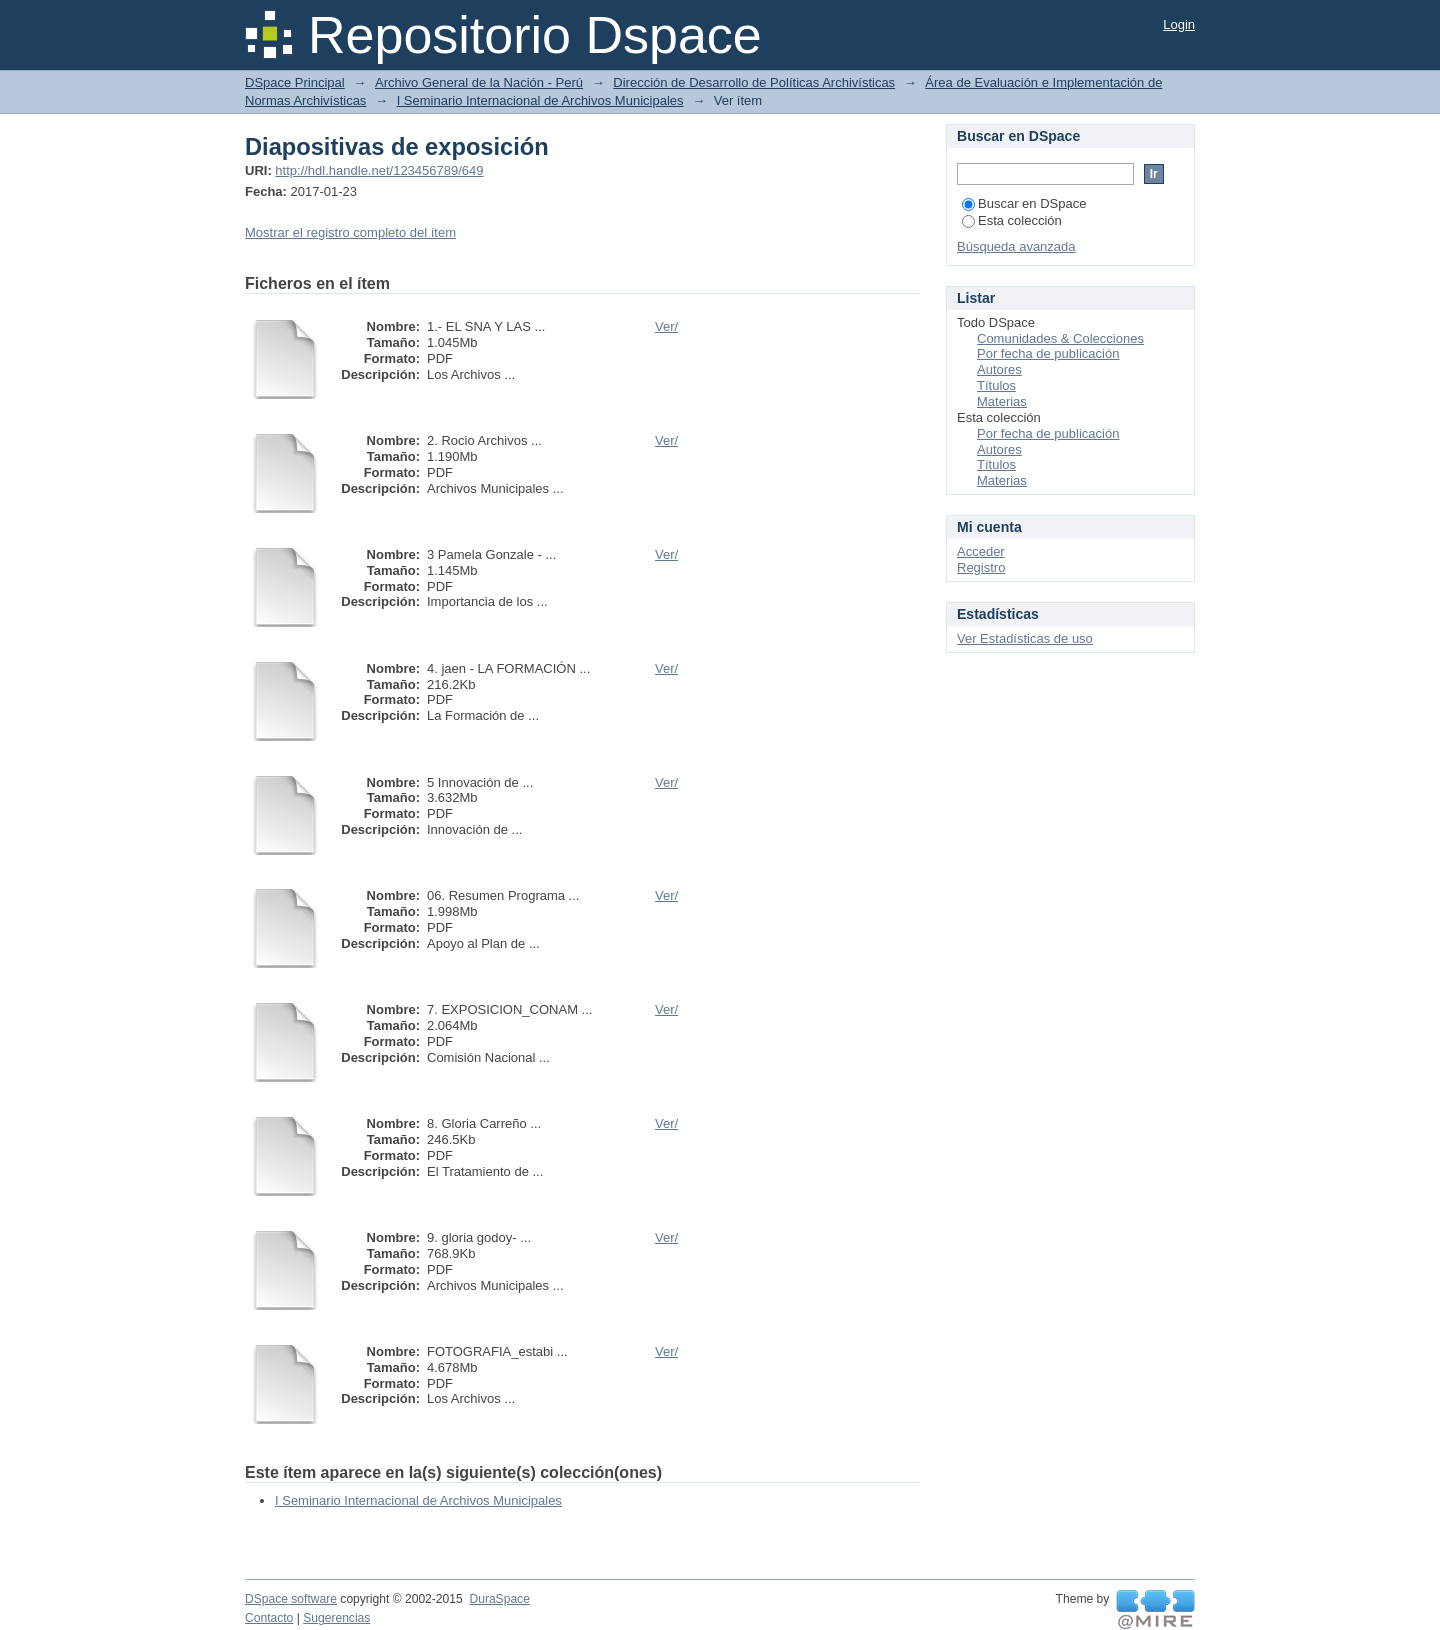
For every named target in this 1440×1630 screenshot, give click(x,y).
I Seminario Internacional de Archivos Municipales (540, 100)
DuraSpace (499, 1599)
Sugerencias (336, 1618)
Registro (981, 567)
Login (1179, 24)
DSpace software (291, 1599)
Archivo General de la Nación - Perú (479, 82)
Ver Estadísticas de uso (1025, 638)
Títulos (996, 385)
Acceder (981, 551)
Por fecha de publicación (1048, 353)
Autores (999, 369)
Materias (1002, 401)
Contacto (269, 1618)
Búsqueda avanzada (1016, 246)
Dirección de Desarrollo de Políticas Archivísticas (754, 82)
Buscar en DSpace (1024, 203)
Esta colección (1012, 220)
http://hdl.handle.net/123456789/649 (379, 170)
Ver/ (666, 326)
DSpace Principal (295, 82)
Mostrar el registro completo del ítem (350, 232)
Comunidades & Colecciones (1060, 338)
